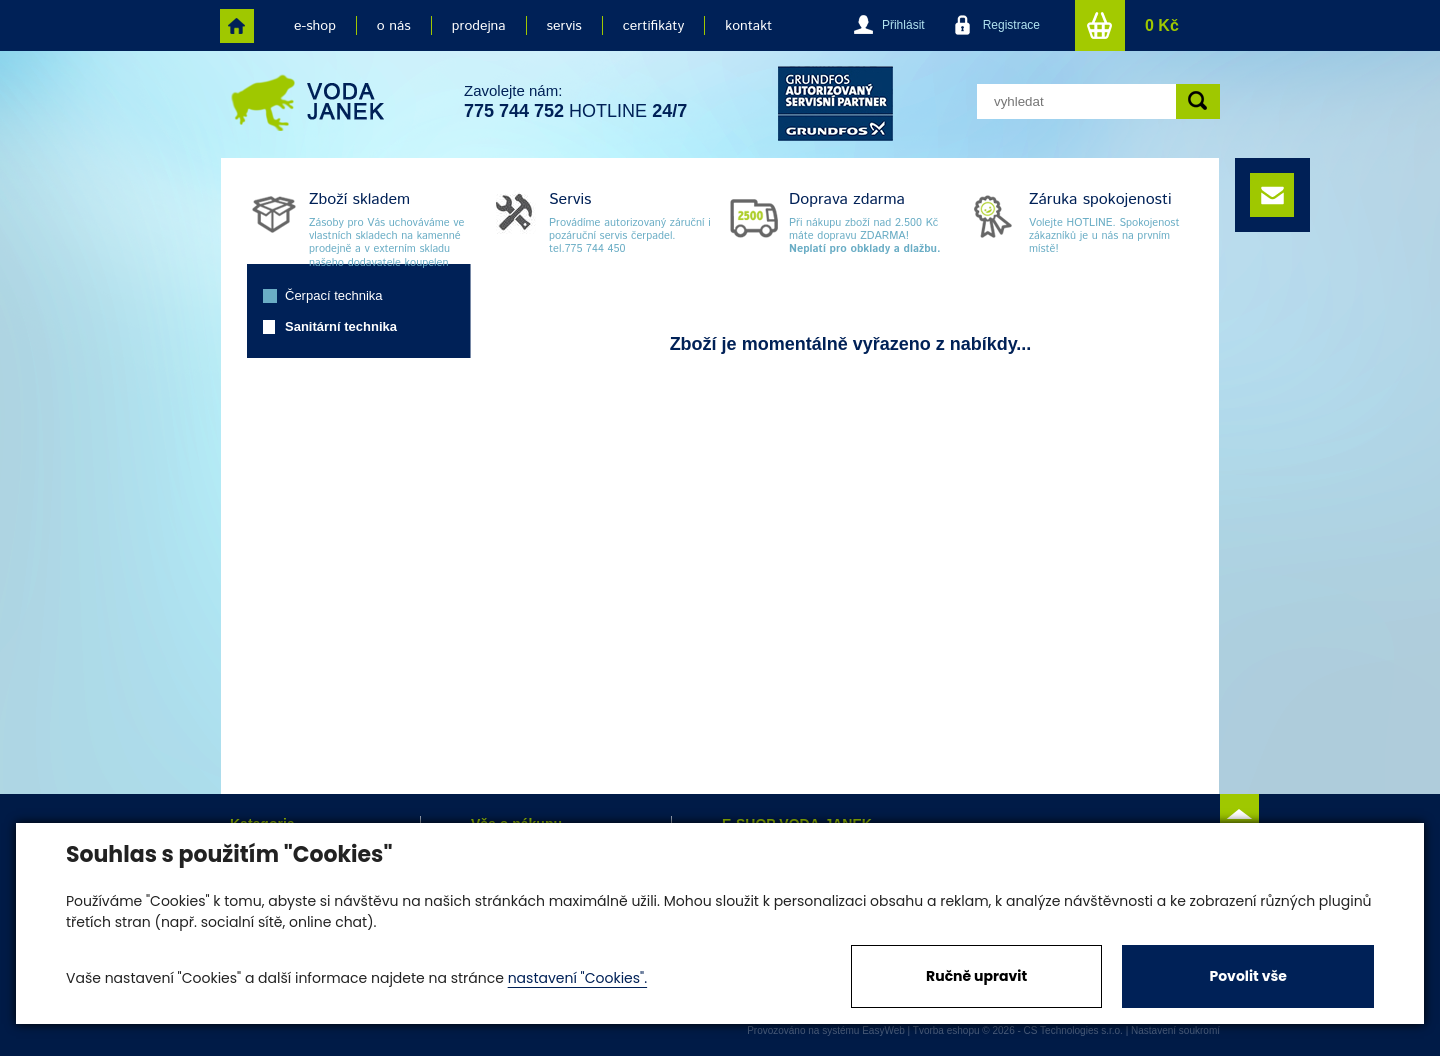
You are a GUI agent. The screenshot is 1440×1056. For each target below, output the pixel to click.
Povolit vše (1247, 976)
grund (835, 103)
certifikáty (653, 26)
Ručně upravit (976, 976)
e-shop (315, 26)
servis (564, 26)
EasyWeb (883, 1030)
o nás (394, 26)
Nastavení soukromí (1175, 1030)
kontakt (748, 26)
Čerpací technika (334, 295)
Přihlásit (903, 25)
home (237, 26)
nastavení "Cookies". (577, 978)
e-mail (1272, 195)
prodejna (479, 26)
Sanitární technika (341, 326)
